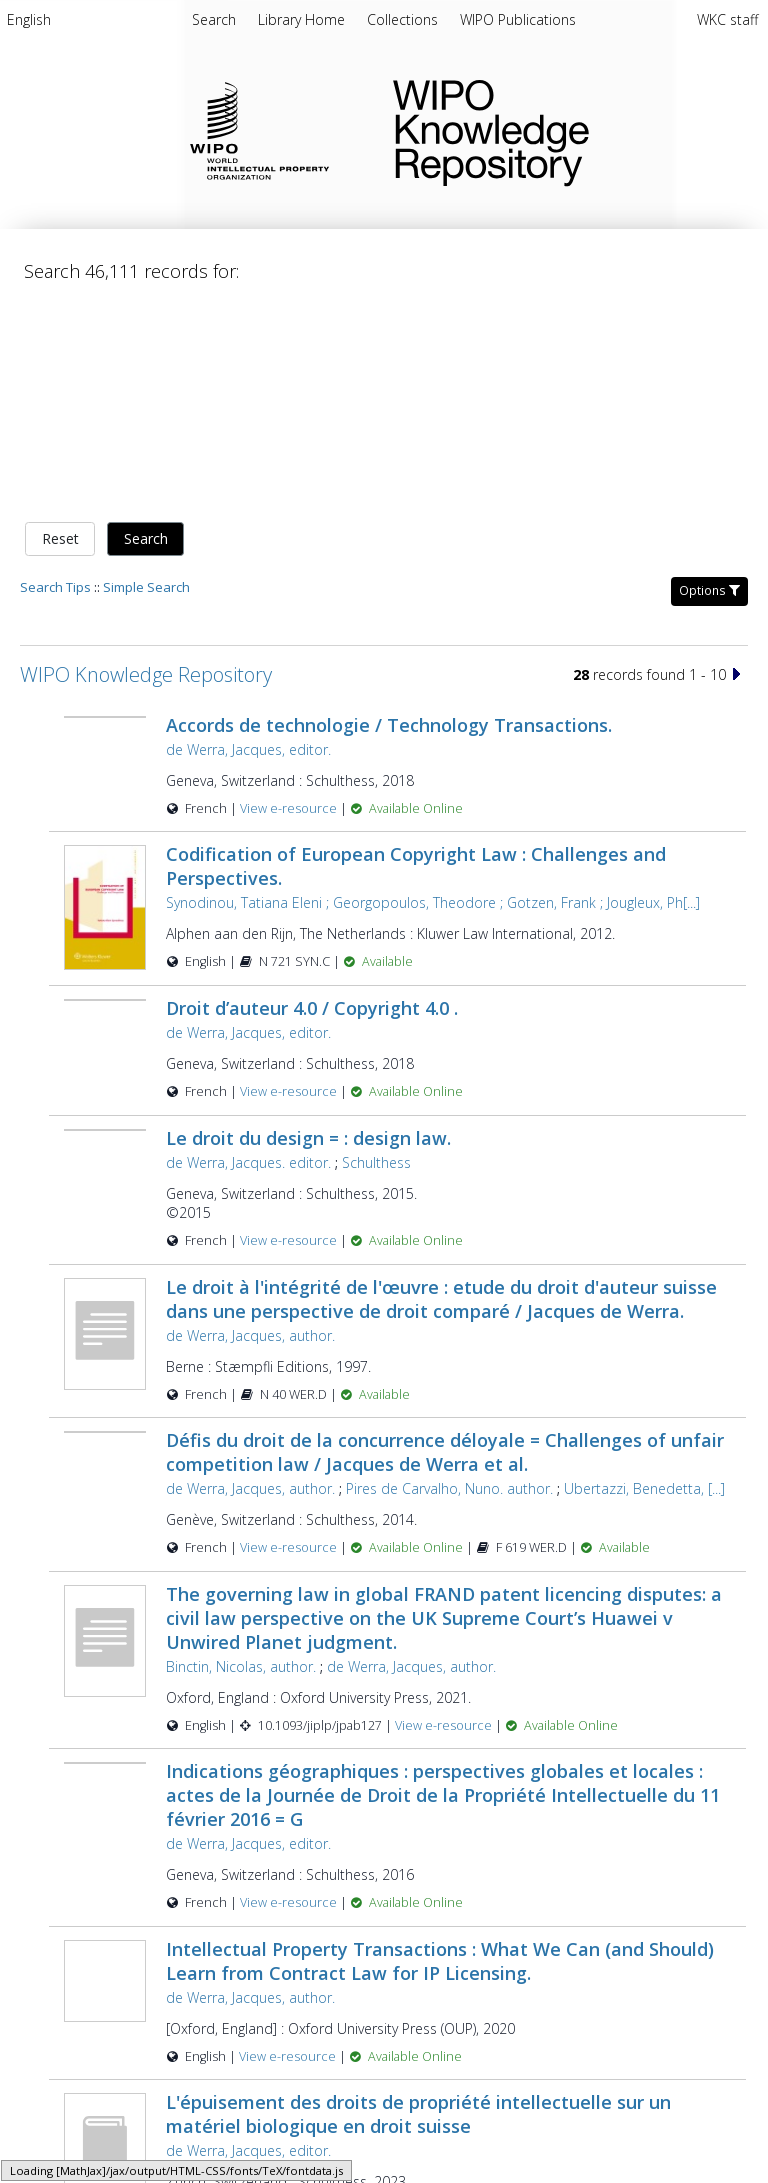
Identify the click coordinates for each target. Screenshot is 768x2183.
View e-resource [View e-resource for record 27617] (290, 1338)
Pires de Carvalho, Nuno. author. (449, 1279)
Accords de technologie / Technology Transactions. (389, 515)
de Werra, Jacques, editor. (248, 539)
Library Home (303, 19)
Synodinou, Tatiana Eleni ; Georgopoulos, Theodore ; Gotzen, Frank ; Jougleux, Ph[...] (433, 693)
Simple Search (146, 377)
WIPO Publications (518, 19)
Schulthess (376, 952)
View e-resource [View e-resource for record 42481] (290, 1693)
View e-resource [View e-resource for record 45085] (445, 1515)
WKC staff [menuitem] (727, 19)
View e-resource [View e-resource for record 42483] (290, 598)
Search (146, 329)
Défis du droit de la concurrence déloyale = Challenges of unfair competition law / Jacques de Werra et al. (445, 1243)
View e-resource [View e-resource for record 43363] (289, 1846)
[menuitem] (29, 23)
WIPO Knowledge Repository (564, 129)
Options (709, 380)
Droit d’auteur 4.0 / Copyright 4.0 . (312, 799)
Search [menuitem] (214, 19)
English (29, 19)
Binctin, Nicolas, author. (241, 1456)
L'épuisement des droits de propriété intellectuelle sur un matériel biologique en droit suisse (418, 1905)
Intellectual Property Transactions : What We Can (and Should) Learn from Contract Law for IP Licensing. (440, 1751)
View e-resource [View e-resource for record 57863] (290, 2000)
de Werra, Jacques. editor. (248, 952)
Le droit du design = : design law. (308, 928)
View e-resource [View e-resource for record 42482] (290, 882)
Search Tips (55, 377)
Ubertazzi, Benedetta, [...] (644, 1279)
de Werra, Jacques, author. (250, 1125)
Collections (404, 19)
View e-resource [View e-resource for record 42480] (290, 1030)
